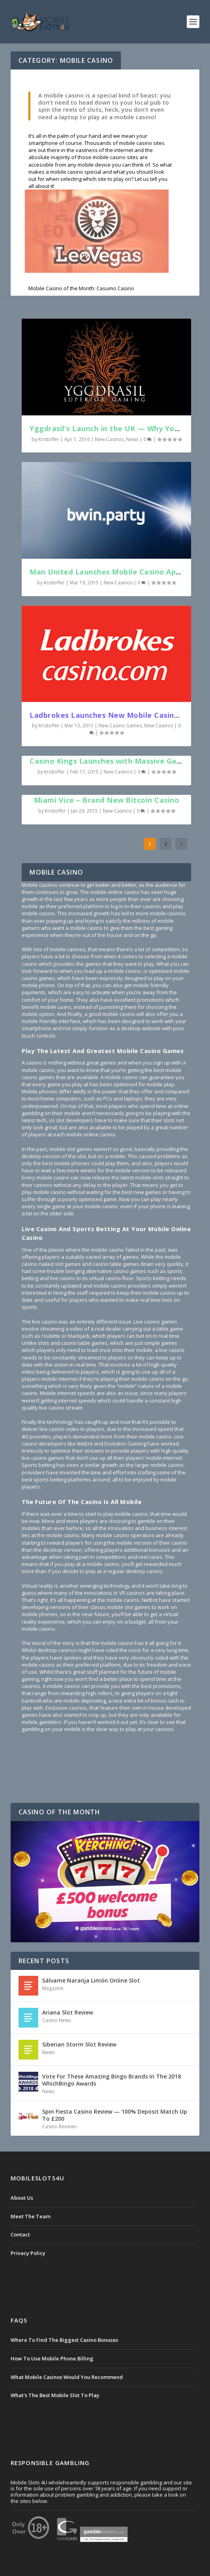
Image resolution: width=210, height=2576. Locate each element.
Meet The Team (30, 2216)
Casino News (56, 2020)
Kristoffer (48, 439)
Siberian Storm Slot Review (79, 2044)
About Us (22, 2197)
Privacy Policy (28, 2253)
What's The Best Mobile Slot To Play (55, 2395)
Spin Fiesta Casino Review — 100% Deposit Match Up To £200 (114, 2115)
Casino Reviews (59, 2126)
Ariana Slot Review (67, 2012)
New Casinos (109, 439)
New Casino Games (120, 725)
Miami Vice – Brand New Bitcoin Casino (107, 800)
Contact (20, 2234)
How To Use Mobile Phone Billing (52, 2358)
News (132, 439)
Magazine (52, 1988)
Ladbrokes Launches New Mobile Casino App (112, 715)
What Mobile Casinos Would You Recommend (67, 2377)
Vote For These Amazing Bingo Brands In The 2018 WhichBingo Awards (111, 2080)
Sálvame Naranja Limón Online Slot (91, 1980)
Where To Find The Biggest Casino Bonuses (64, 2339)
